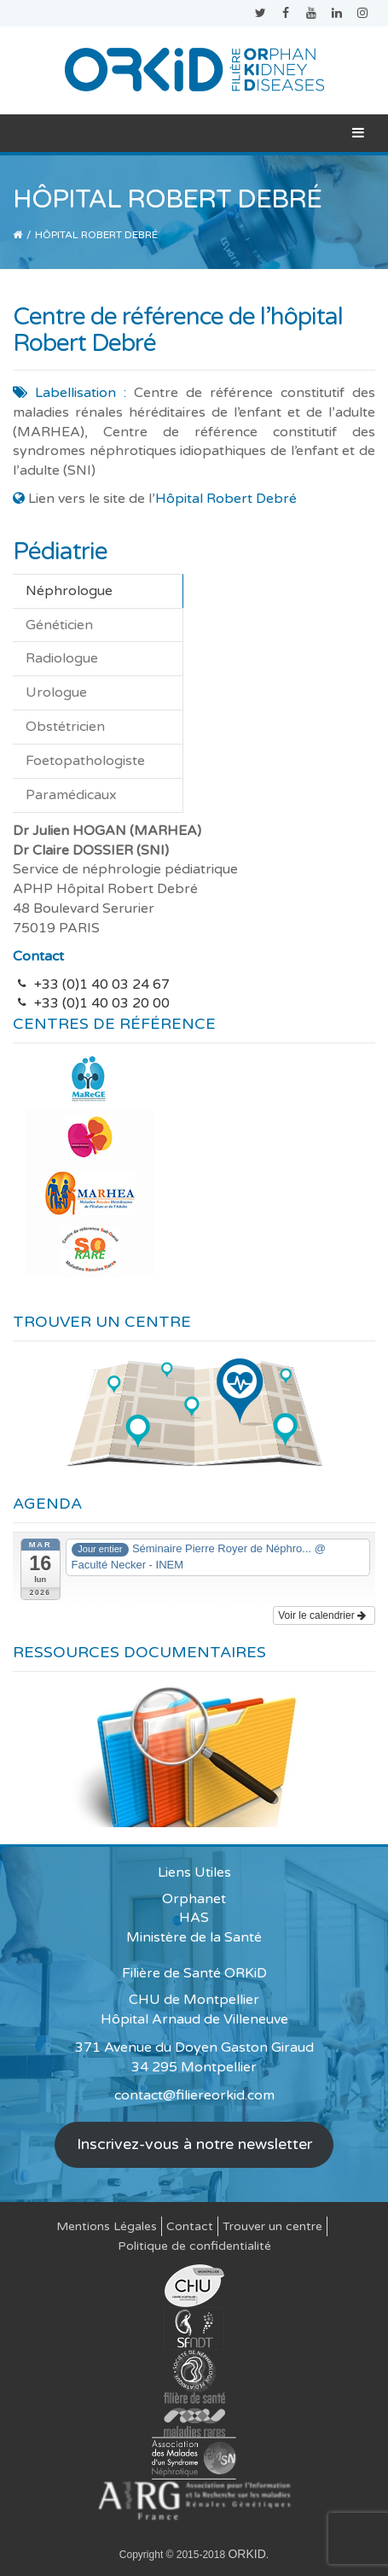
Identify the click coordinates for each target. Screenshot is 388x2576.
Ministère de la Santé (194, 1937)
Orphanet (194, 1898)
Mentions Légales (106, 2226)
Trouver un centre (272, 2226)
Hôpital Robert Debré (226, 498)
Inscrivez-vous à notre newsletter (194, 2144)
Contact (189, 2226)
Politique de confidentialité (194, 2246)
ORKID (246, 2554)
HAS (194, 1917)
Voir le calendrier (322, 1615)
